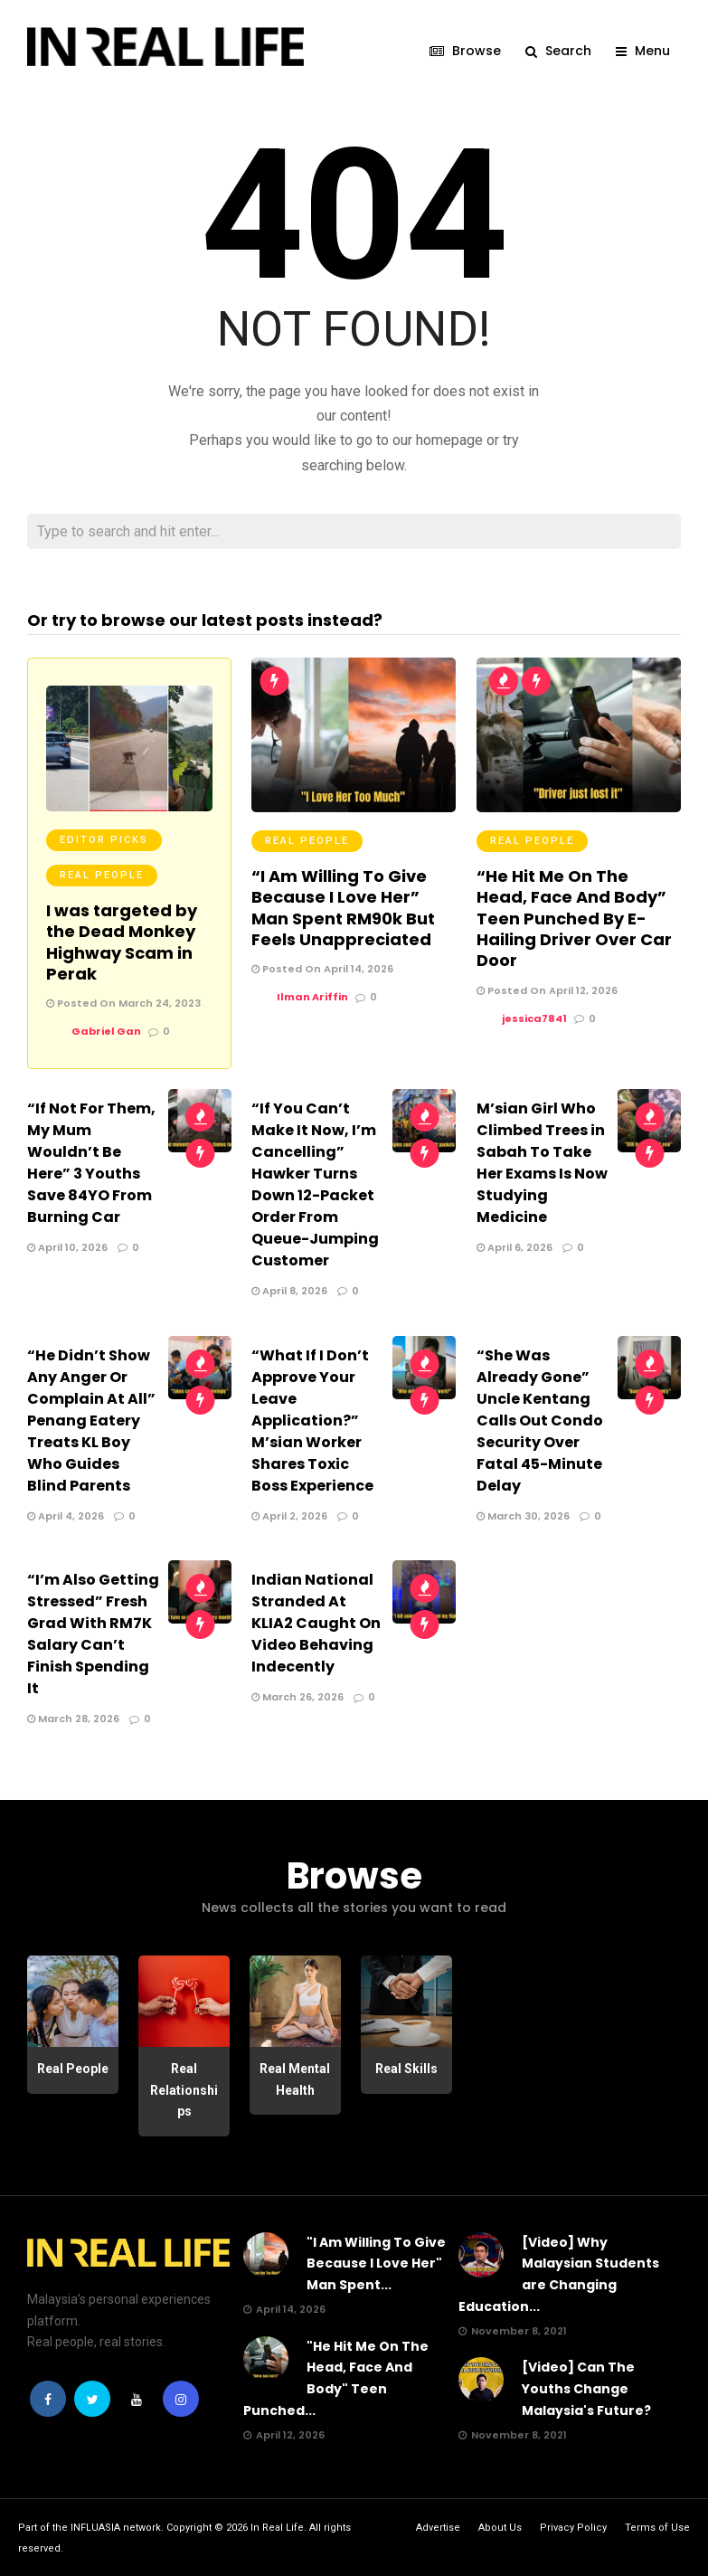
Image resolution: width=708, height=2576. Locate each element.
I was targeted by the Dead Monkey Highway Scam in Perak (121, 941)
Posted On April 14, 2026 (322, 968)
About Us (500, 2527)
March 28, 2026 (73, 1717)
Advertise (438, 2527)
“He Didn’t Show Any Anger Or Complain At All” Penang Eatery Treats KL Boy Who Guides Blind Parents (91, 1419)
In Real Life (277, 2527)
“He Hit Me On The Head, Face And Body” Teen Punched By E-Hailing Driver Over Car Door (574, 917)
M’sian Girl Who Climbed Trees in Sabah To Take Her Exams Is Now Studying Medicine (542, 1161)
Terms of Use (657, 2527)
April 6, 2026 (514, 1246)
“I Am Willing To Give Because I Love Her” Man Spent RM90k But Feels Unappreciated (343, 907)
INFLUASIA (95, 2527)
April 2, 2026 (289, 1515)
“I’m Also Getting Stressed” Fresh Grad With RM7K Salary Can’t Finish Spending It (93, 1633)
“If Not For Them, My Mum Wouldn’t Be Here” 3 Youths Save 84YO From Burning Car (91, 1161)
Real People (102, 874)
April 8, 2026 (289, 1290)
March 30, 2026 (523, 1515)
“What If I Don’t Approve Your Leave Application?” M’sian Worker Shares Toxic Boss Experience (312, 1419)
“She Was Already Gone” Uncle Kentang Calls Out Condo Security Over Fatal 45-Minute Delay (540, 1419)
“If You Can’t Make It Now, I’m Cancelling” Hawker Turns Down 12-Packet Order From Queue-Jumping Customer (315, 1183)
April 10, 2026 (67, 1246)
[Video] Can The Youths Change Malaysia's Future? (586, 2388)
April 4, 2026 (65, 1515)
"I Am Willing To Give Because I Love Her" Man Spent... (376, 2263)
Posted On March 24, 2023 (123, 1002)
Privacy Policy (573, 2527)
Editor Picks (104, 839)
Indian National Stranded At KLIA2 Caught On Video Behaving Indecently (316, 1622)
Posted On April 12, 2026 (547, 989)
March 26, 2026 (297, 1696)
